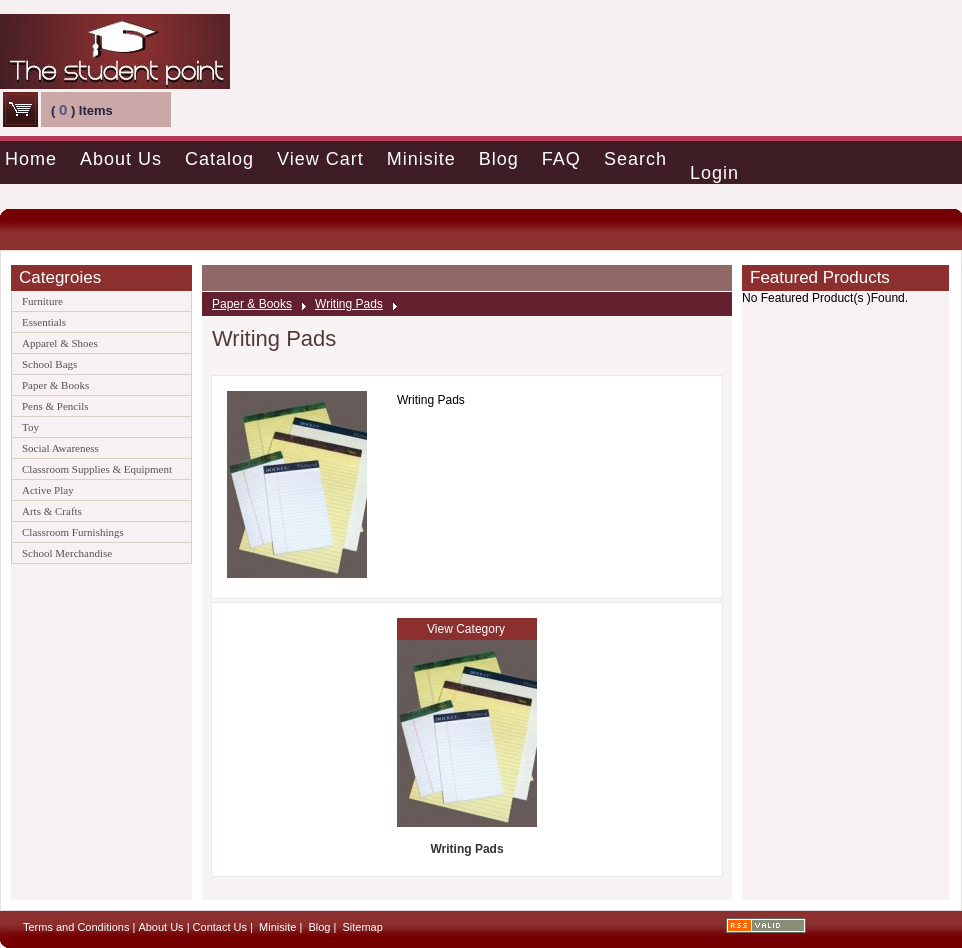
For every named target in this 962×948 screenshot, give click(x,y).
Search (635, 159)
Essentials (44, 322)
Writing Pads (349, 304)
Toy (30, 427)
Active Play (48, 490)
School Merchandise (67, 553)
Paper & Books (55, 385)
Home (31, 159)
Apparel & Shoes (60, 343)
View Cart (320, 159)
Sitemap (362, 927)
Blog (499, 159)
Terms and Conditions (76, 927)
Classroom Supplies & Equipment (97, 469)
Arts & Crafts (52, 511)
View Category (466, 629)
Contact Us (220, 927)
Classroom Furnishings (73, 532)
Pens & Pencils (55, 406)
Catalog (219, 159)
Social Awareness (60, 448)
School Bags (49, 364)
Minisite (421, 159)
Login (714, 173)
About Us (121, 159)
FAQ (561, 159)
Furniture (42, 301)
